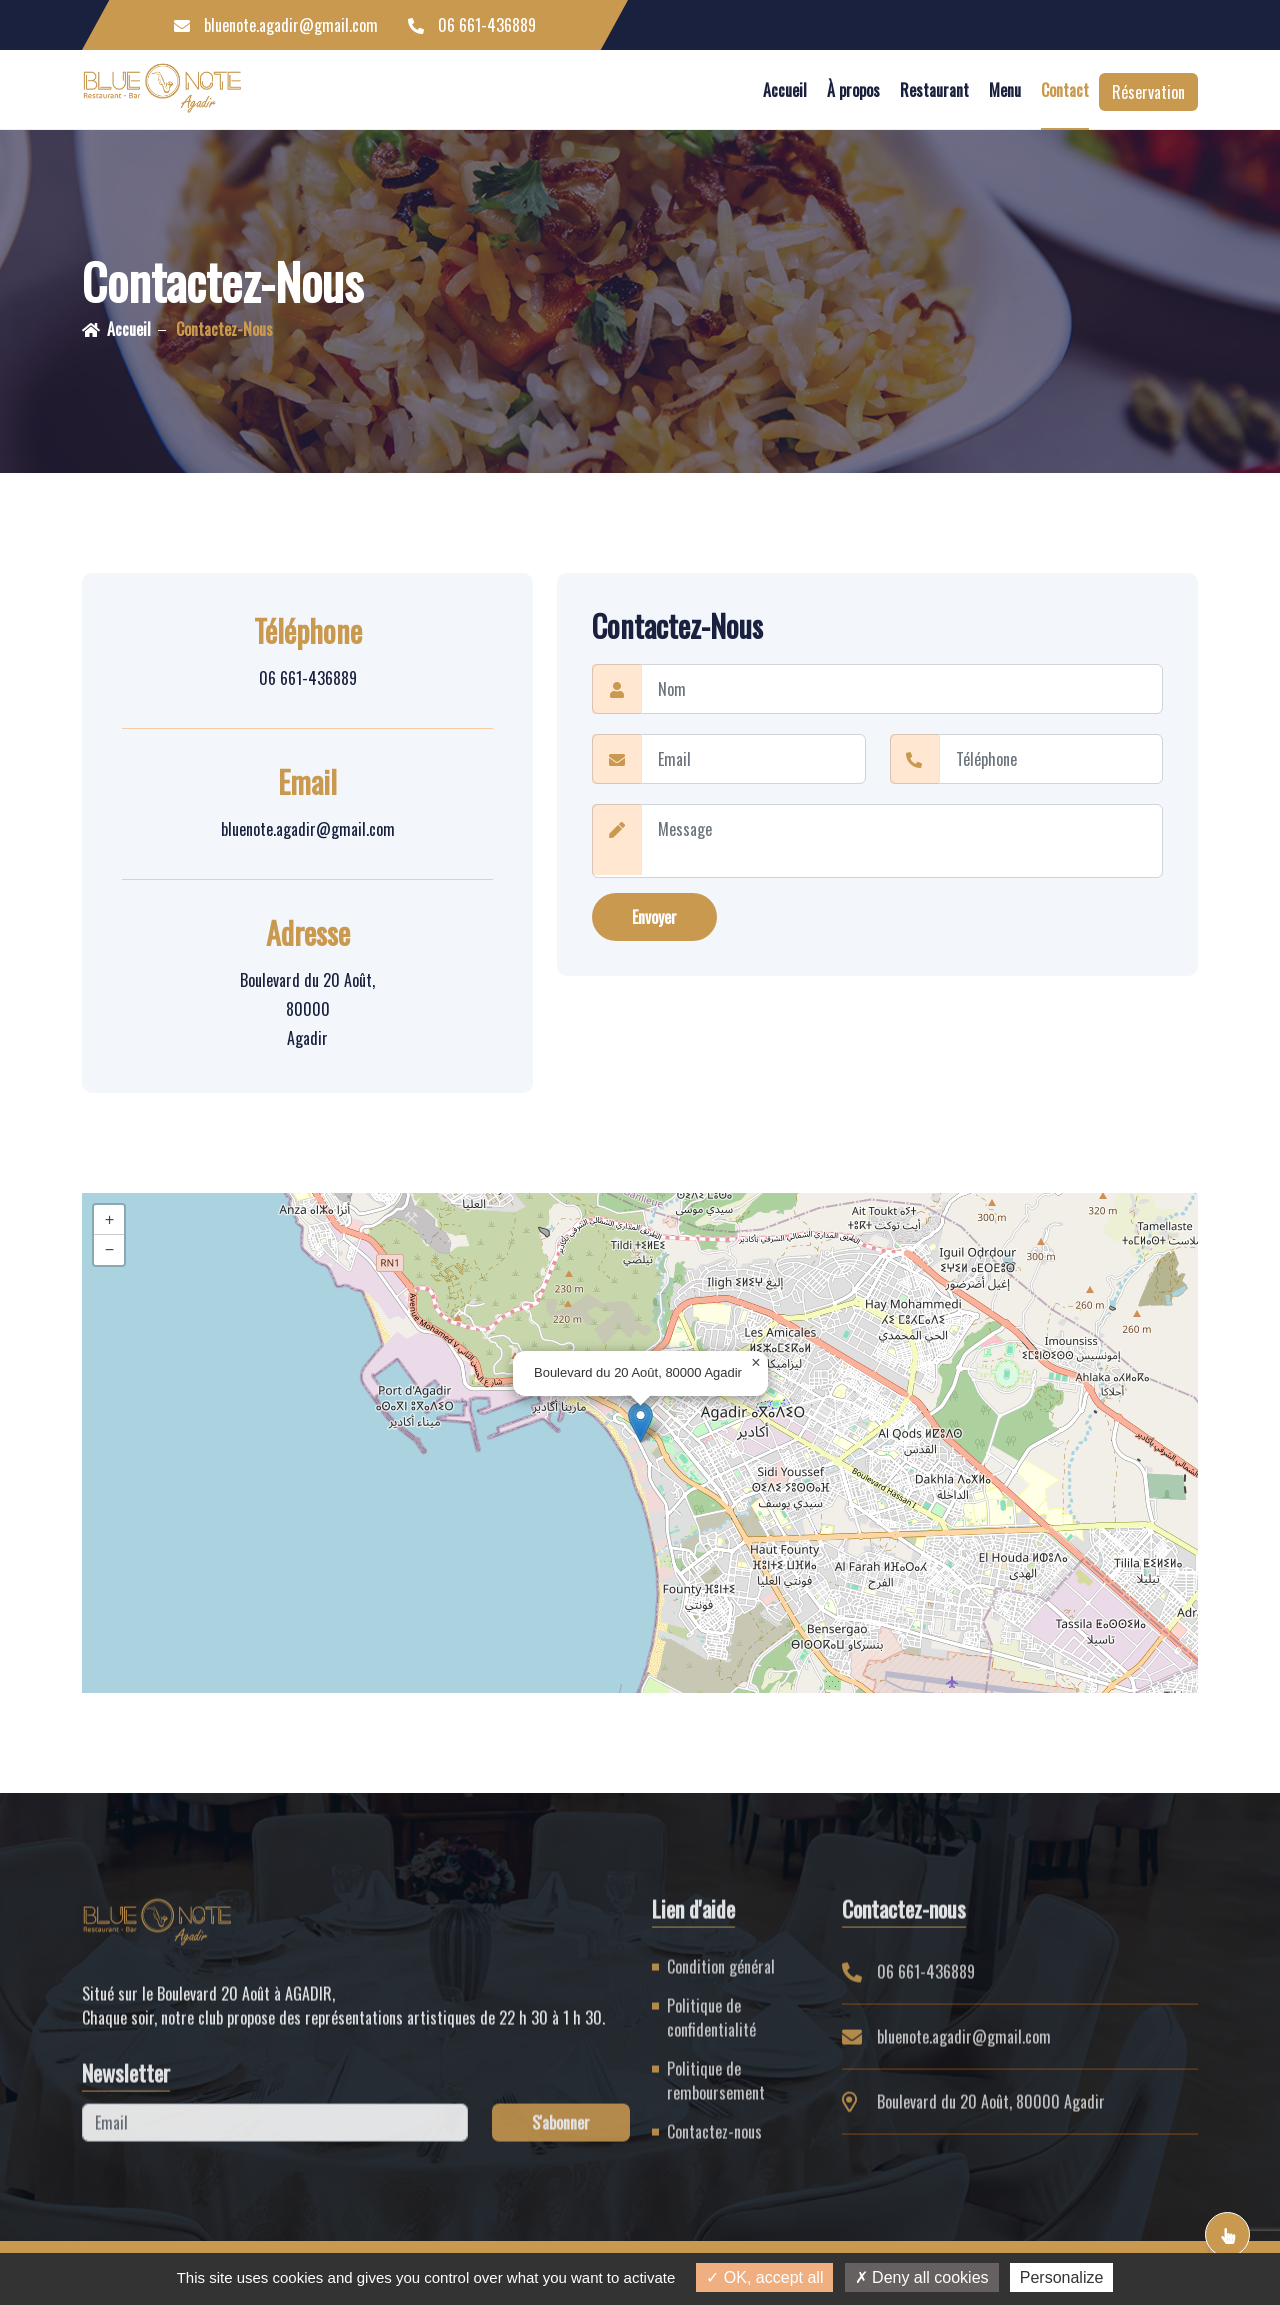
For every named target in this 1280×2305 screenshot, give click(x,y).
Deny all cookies (922, 2277)
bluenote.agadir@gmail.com (276, 25)
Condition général (721, 1978)
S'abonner (561, 2134)
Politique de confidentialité (711, 2029)
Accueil (785, 90)
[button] (640, 1422)
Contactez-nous (224, 329)
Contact (1065, 90)
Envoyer (654, 918)
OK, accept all (764, 2277)
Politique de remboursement (716, 2092)
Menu (1005, 90)
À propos (853, 90)
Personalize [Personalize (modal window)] (1062, 2277)
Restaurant (934, 90)
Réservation (1148, 92)
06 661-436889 (472, 25)
